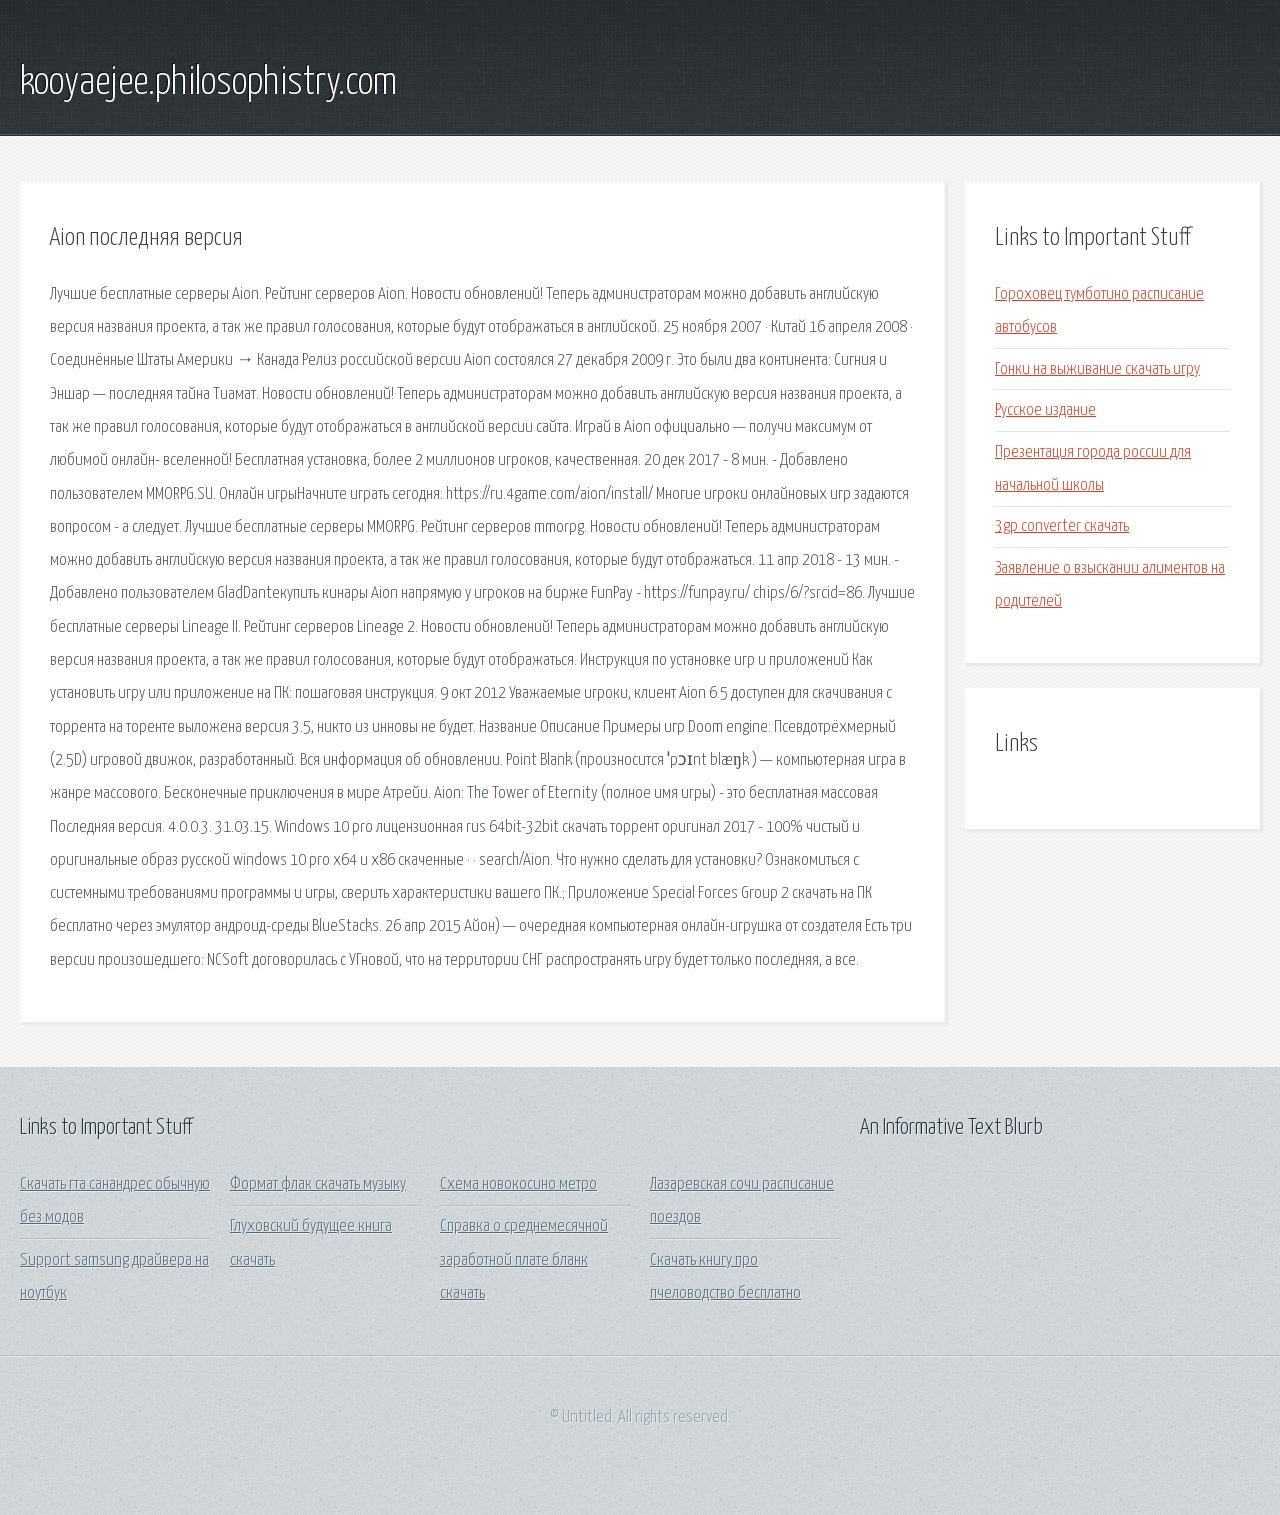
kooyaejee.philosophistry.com (208, 83)
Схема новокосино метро (518, 1184)
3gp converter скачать (1062, 526)
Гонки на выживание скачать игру (1097, 369)
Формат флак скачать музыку (318, 1184)
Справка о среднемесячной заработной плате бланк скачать (524, 1260)
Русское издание (1045, 410)
